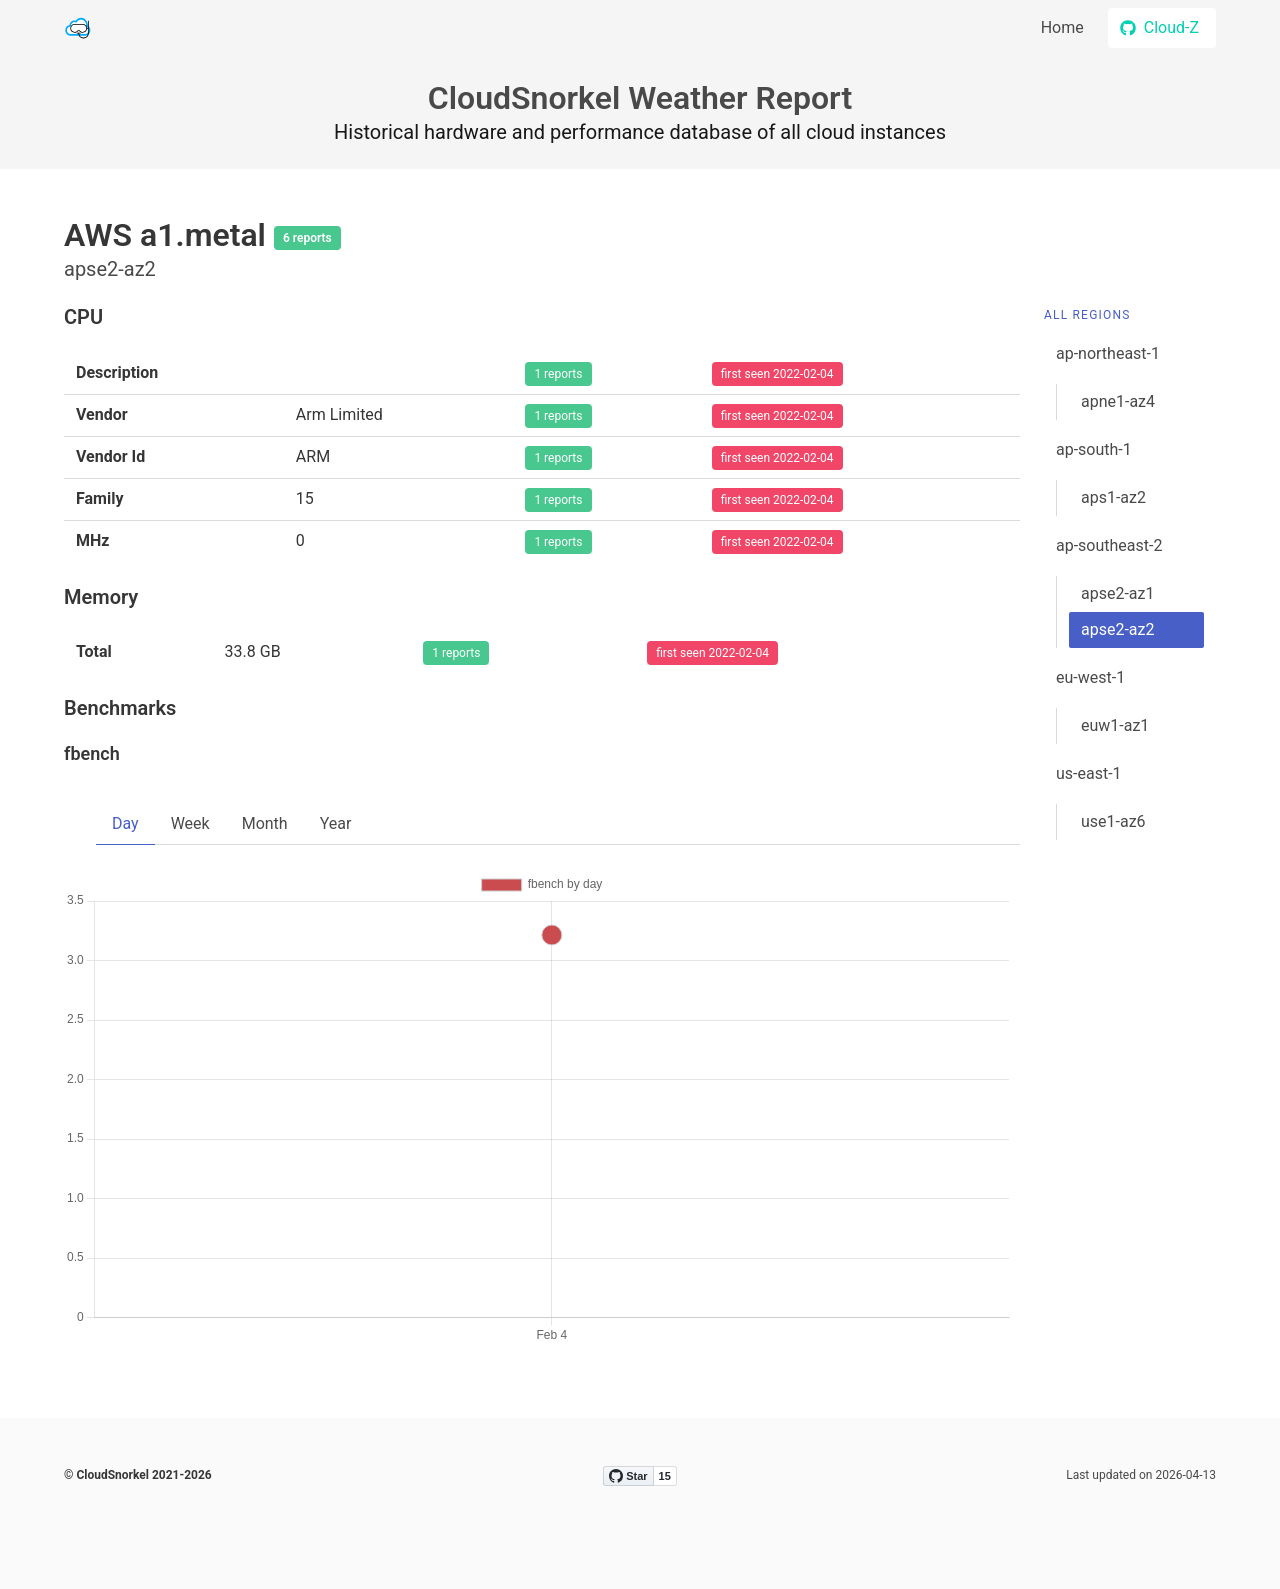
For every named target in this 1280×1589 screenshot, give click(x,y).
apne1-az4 (1118, 401)
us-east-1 (1089, 773)
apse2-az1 (1117, 593)
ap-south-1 (1094, 449)
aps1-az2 (1113, 497)
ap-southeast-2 (1109, 545)
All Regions (1087, 315)
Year (336, 823)
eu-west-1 (1090, 677)
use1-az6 (1113, 821)
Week (190, 823)
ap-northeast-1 (1108, 353)
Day (125, 823)
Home (1062, 27)
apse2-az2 (1117, 629)
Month (265, 823)
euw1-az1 (1115, 725)
